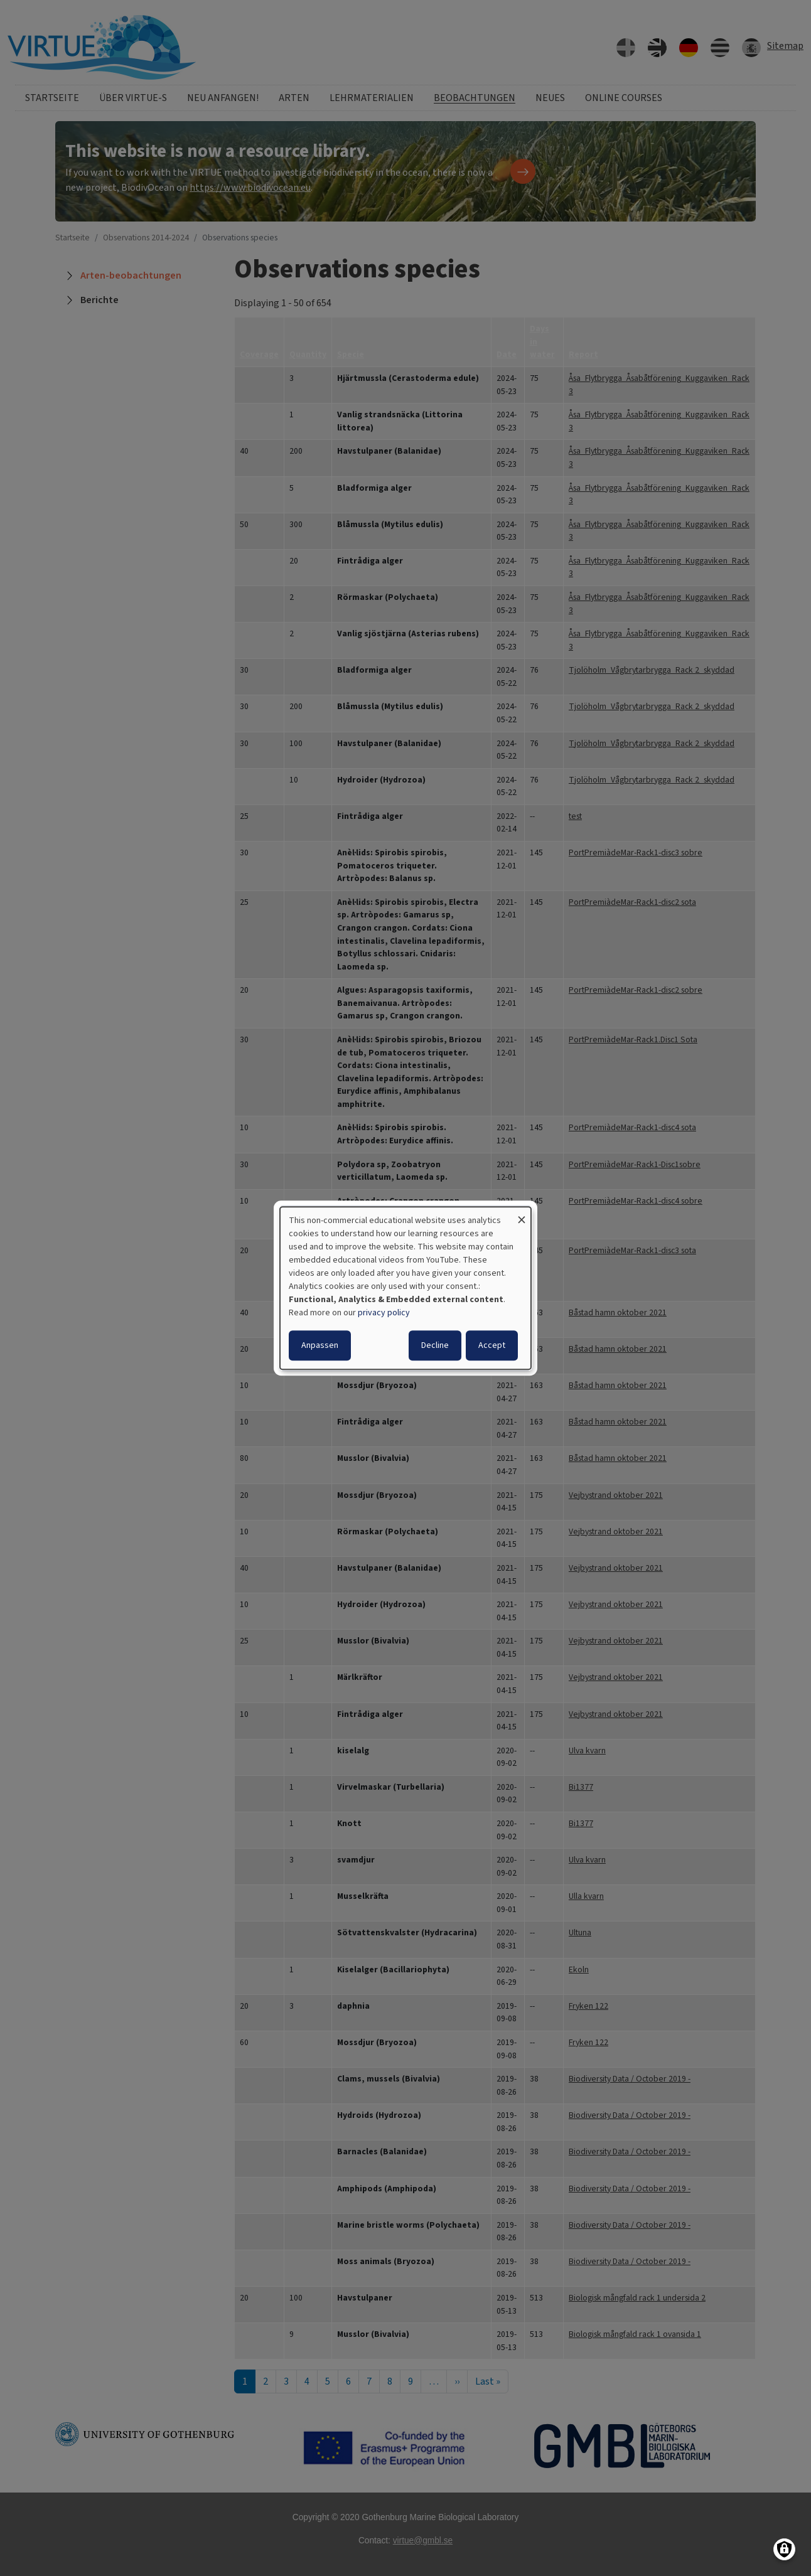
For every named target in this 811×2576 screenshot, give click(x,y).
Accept (491, 1345)
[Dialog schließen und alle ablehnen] (521, 1214)
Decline (435, 1345)
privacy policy (384, 1313)
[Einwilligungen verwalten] (784, 2549)
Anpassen (319, 1345)
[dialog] (405, 1288)
